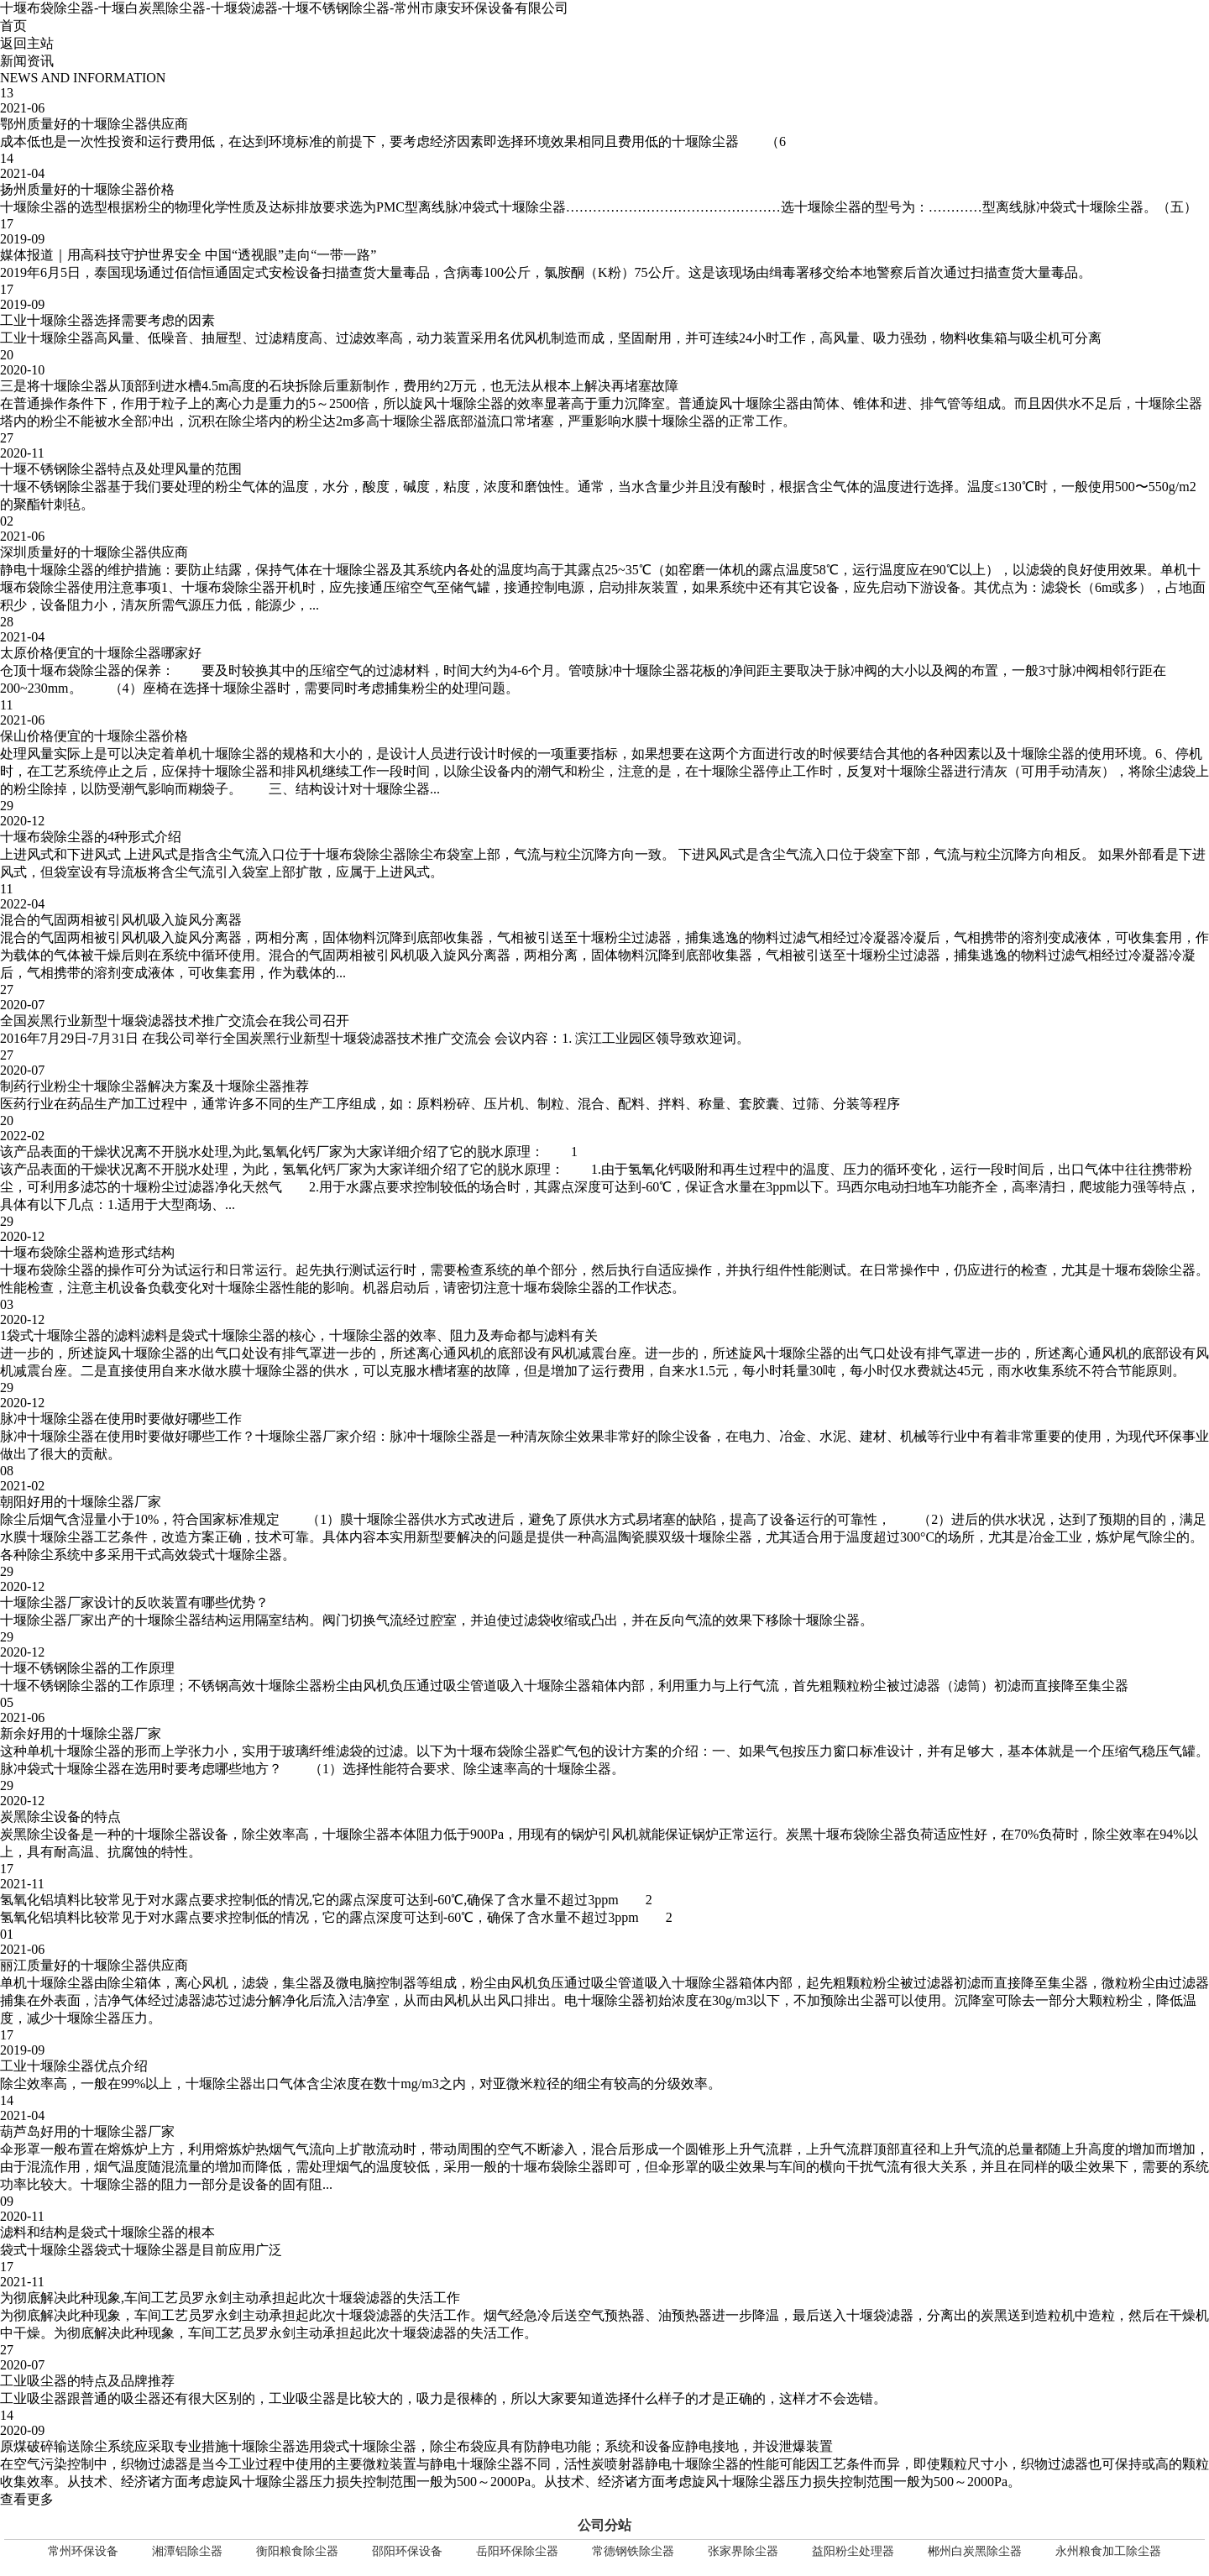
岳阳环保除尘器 (517, 2551)
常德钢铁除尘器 (633, 2551)
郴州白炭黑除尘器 (975, 2551)
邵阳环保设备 (407, 2551)
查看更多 (27, 2499)
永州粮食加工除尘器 (1108, 2551)
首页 (13, 25)
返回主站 (27, 43)
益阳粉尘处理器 (853, 2551)
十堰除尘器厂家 (302, 1436)
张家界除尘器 (743, 2551)
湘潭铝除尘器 (187, 2551)
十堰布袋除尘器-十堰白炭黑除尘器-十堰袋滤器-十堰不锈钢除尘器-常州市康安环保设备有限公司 (284, 8)
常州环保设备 (83, 2551)
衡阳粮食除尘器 (297, 2551)
